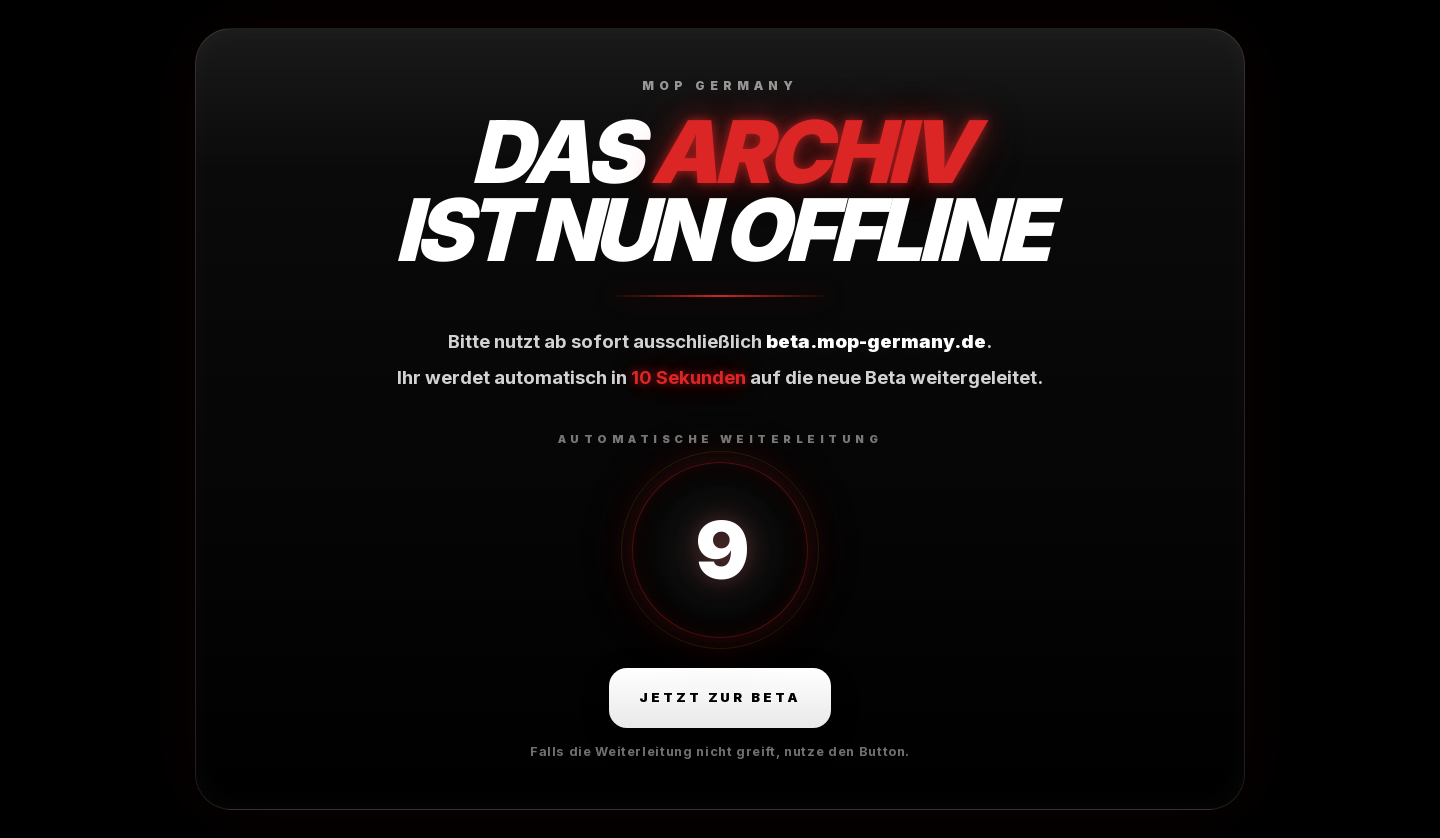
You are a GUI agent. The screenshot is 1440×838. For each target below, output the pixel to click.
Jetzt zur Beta (719, 697)
